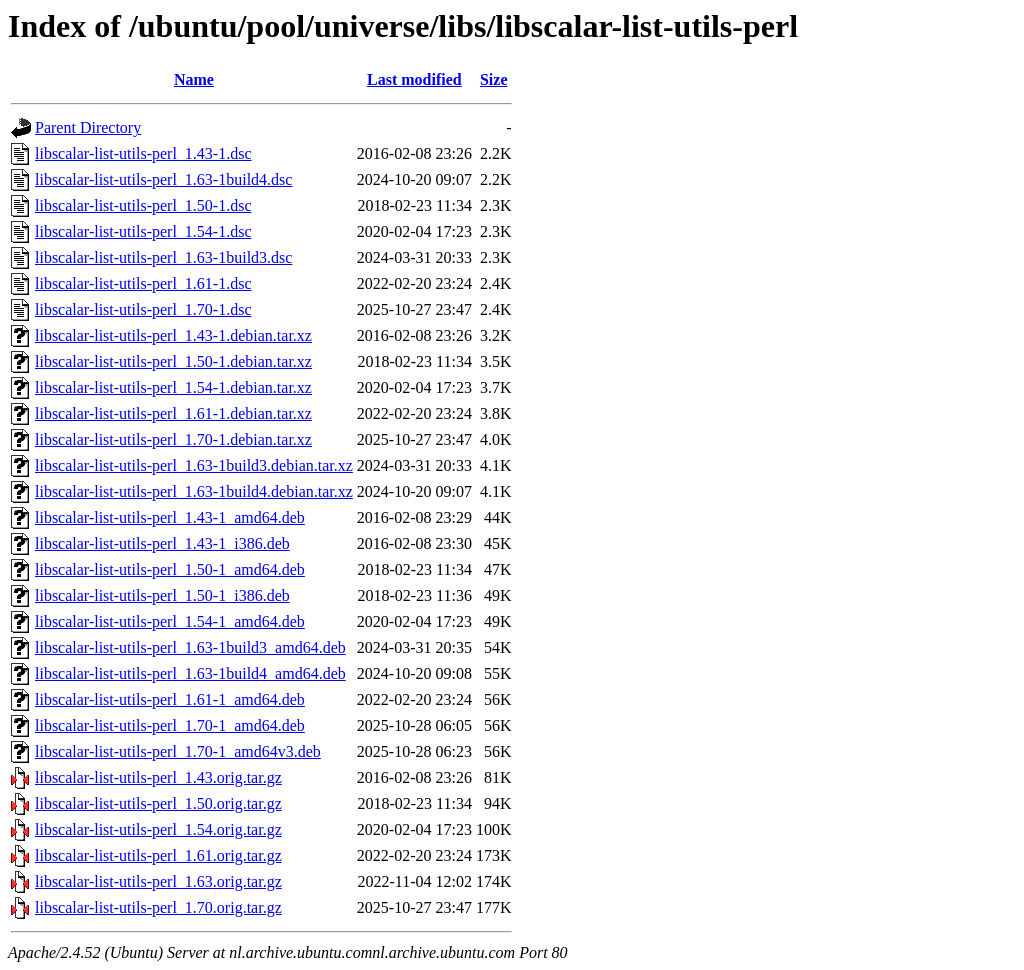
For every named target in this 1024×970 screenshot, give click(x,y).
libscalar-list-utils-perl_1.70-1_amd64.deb (170, 725)
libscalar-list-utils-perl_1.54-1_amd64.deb (170, 621)
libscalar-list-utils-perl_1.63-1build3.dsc (163, 257)
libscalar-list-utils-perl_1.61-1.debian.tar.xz (173, 413)
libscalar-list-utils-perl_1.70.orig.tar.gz (158, 907)
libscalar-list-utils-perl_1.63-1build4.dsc (163, 179)
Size (494, 79)
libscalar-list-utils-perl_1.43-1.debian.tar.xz (173, 335)
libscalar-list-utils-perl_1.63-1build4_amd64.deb (190, 673)
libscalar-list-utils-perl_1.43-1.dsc (143, 153)
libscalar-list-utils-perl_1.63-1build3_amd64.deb (190, 647)
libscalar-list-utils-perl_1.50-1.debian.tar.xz (173, 361)
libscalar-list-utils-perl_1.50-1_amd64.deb (170, 569)
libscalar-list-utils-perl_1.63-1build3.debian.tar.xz (194, 465)
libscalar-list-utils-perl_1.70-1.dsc (143, 309)
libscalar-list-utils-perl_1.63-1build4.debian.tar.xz (194, 491)
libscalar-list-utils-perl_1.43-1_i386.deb (162, 543)
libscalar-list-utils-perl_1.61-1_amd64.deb (170, 699)
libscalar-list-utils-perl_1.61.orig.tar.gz (158, 855)
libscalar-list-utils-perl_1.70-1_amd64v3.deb (178, 751)
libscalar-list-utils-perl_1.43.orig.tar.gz (158, 777)
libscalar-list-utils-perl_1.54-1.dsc (143, 231)
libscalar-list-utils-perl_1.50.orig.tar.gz (158, 803)
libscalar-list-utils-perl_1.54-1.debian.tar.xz (173, 387)
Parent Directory (88, 127)
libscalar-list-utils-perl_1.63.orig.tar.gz (158, 881)
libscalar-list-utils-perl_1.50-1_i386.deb (162, 595)
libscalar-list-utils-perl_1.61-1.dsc (143, 283)
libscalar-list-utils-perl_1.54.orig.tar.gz (158, 829)
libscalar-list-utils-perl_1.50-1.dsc (143, 205)
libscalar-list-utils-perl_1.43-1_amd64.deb (170, 517)
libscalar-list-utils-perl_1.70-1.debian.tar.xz (173, 439)
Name (194, 79)
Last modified (414, 79)
